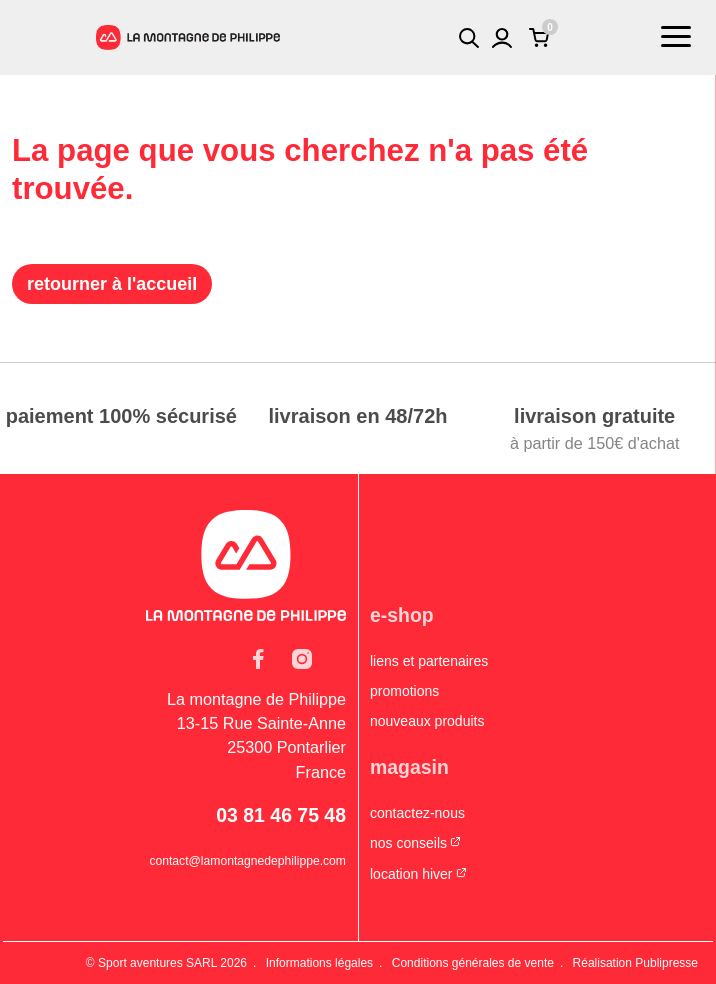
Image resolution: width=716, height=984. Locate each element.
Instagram (302, 659)
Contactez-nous (417, 813)
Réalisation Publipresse (635, 963)
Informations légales (319, 963)
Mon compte (502, 38)
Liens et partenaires (429, 661)
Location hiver (411, 874)
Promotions (404, 691)
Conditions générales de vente (473, 963)
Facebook (258, 659)
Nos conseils (408, 843)
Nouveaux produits (427, 721)
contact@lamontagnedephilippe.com (247, 861)
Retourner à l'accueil (112, 284)
